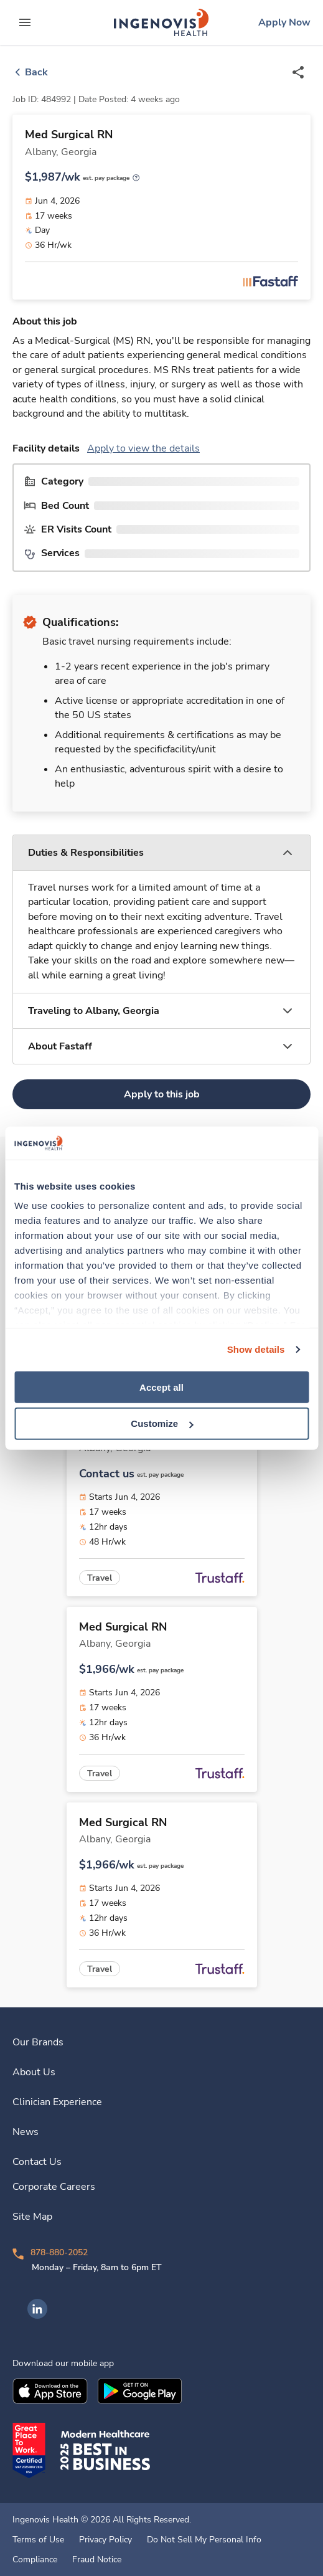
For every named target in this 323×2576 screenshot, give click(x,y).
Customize (162, 1423)
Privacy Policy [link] (105, 2540)
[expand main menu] (24, 22)
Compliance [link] (34, 2560)
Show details (256, 1349)
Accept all (161, 1386)
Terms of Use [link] (38, 2540)
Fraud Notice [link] (96, 2560)
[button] (161, 853)
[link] (161, 22)
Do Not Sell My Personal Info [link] (204, 2540)
